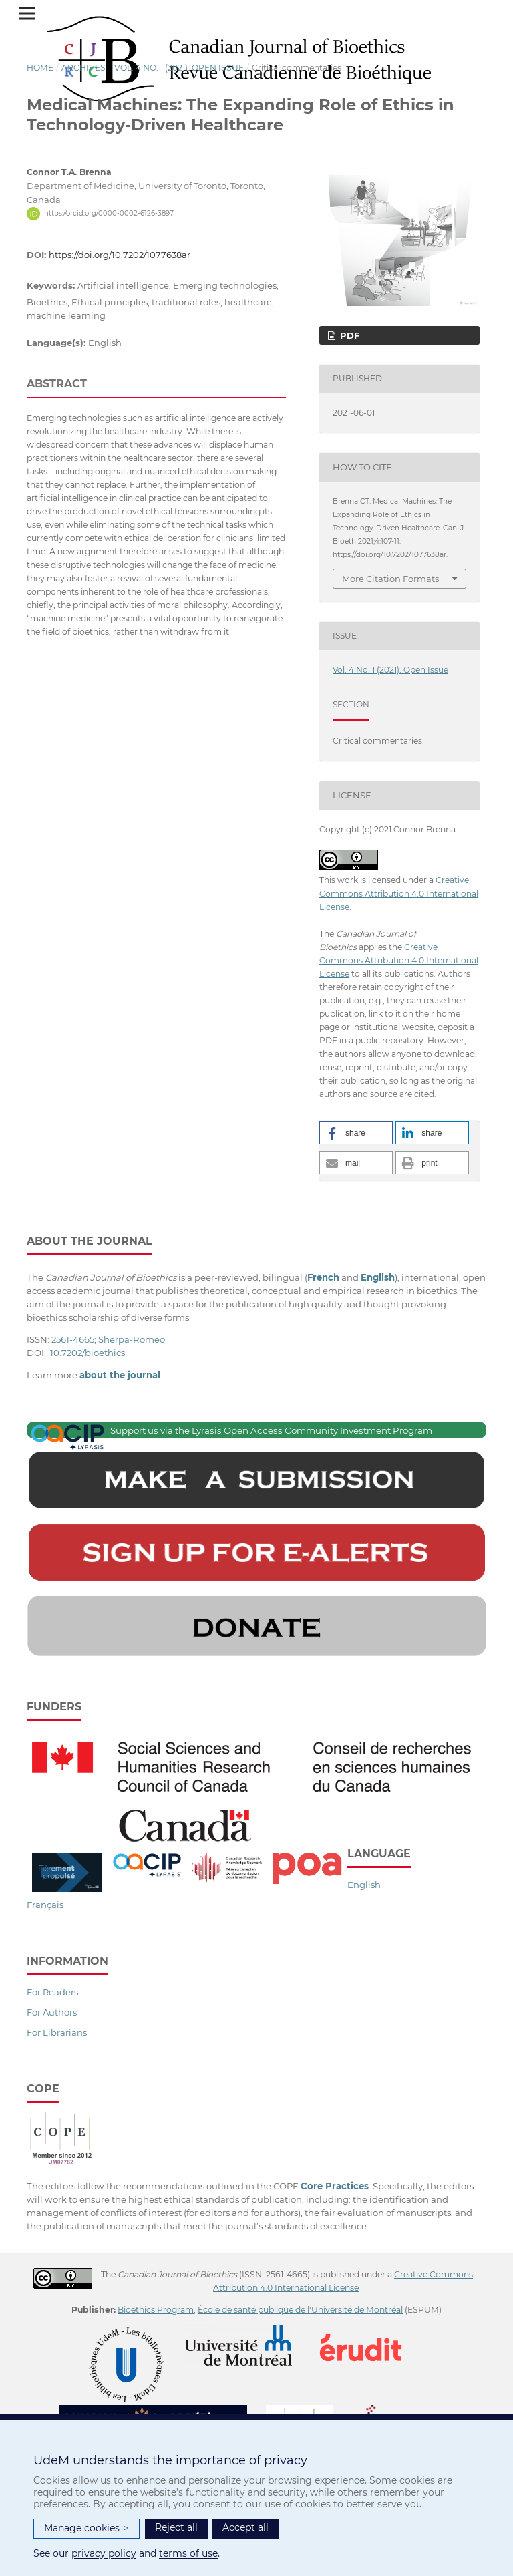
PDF (348, 335)
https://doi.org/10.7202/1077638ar (119, 254)
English (364, 1884)
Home (40, 68)
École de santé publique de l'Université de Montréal (300, 2310)
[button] (356, 1132)
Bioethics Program (156, 2310)
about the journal (119, 1375)
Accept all (245, 2527)
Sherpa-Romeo (131, 1339)
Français (45, 1904)
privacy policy (103, 2553)
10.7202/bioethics (87, 1352)
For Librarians (57, 2032)
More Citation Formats (390, 578)
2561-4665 (72, 1339)
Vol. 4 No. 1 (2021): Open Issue (179, 68)
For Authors (52, 2012)
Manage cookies (86, 2528)
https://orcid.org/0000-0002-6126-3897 (109, 213)
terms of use (188, 2553)
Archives (83, 68)
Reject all (176, 2527)
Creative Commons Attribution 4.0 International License (398, 893)
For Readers (52, 1992)
